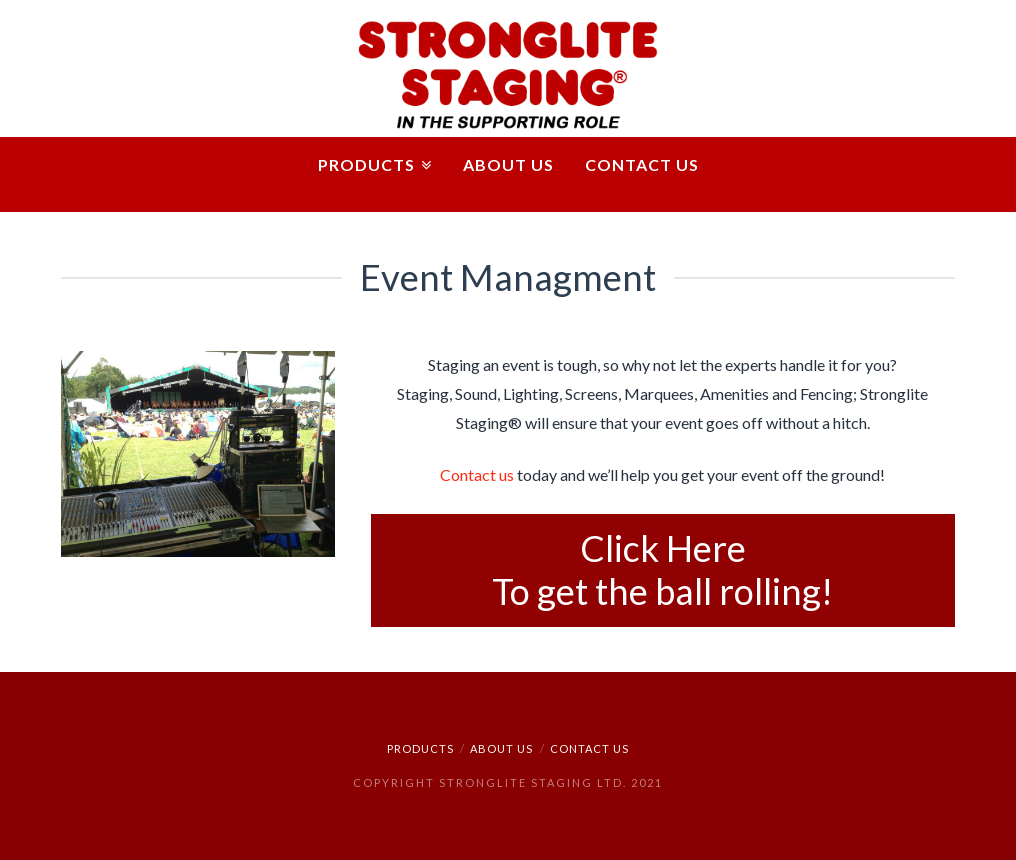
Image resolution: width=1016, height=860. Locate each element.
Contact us (477, 474)
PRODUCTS (420, 748)
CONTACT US (589, 748)
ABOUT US (501, 748)
